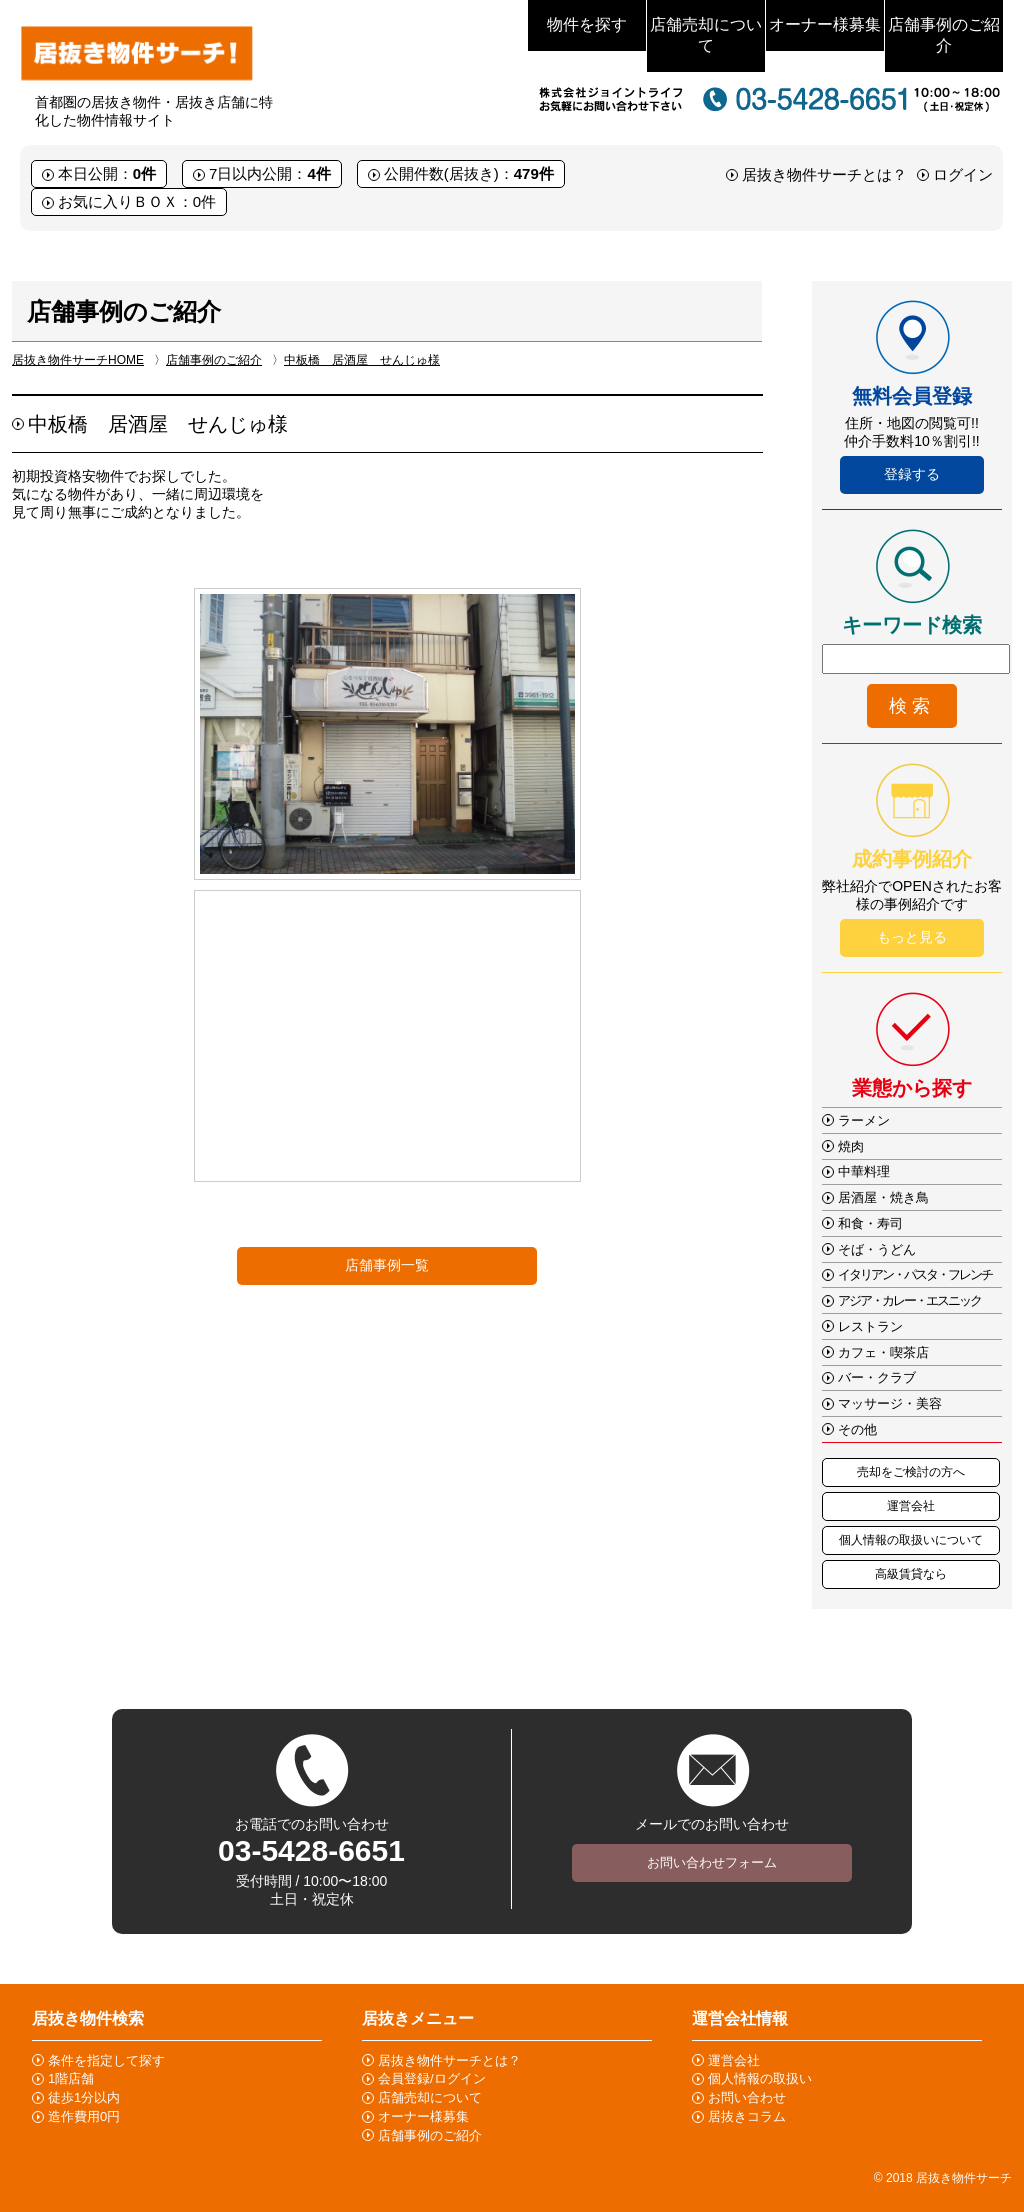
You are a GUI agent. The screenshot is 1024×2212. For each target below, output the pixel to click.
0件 (144, 173)
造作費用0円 (84, 2116)
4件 (318, 173)
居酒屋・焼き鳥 (883, 1197)
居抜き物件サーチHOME (78, 360)
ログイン (963, 174)
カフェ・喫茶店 (883, 1352)
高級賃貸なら (911, 1574)
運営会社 (911, 1506)
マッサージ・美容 (890, 1403)
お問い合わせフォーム (712, 1862)
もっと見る (912, 937)
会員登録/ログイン (432, 2078)
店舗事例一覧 (387, 1265)
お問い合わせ (747, 2097)
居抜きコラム (747, 2116)
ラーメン (864, 1120)
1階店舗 (71, 2078)
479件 (534, 173)
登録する (912, 474)
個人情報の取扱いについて (911, 1540)
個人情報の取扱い (760, 2078)
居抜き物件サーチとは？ (824, 174)
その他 (857, 1429)
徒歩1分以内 (84, 2097)
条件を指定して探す (106, 2060)
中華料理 (864, 1171)
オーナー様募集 (825, 24)
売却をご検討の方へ (911, 1472)
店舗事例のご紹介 (944, 35)
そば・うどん (877, 1249)
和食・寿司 (870, 1223)
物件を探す (587, 24)
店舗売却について (706, 35)
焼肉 (851, 1146)
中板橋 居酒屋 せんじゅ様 (362, 360)
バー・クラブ (877, 1377)
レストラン (870, 1326)
